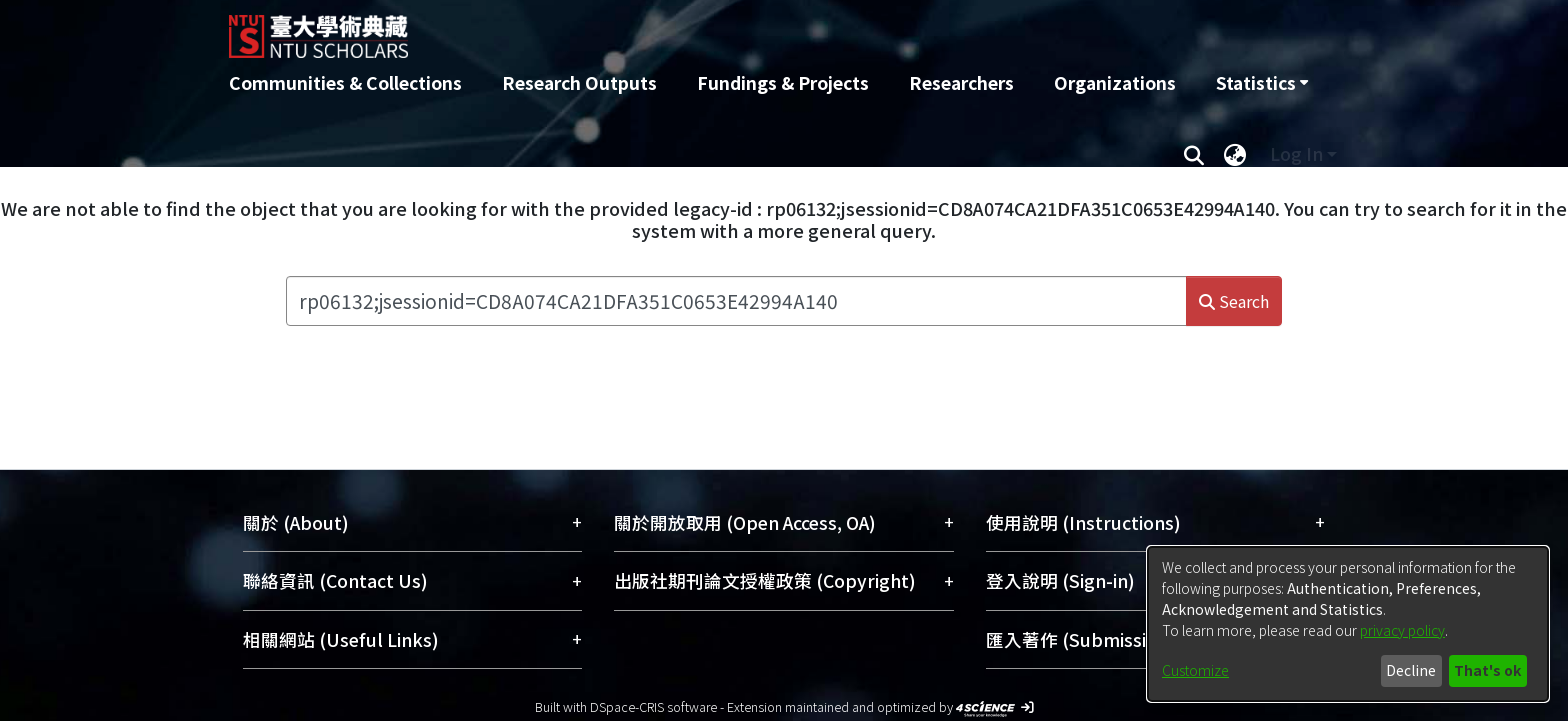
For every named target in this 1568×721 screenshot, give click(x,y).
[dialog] (1348, 624)
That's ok (1487, 670)
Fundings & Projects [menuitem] (783, 82)
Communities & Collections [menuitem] (345, 82)
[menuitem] (1262, 83)
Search (1234, 301)
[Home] (676, 29)
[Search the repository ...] (736, 301)
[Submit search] (1193, 154)
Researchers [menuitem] (961, 82)
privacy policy (1402, 630)
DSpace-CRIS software (653, 706)
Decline (1411, 670)
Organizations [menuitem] (1115, 82)
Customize (1195, 670)
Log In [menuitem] (1296, 153)
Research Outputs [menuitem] (579, 82)
